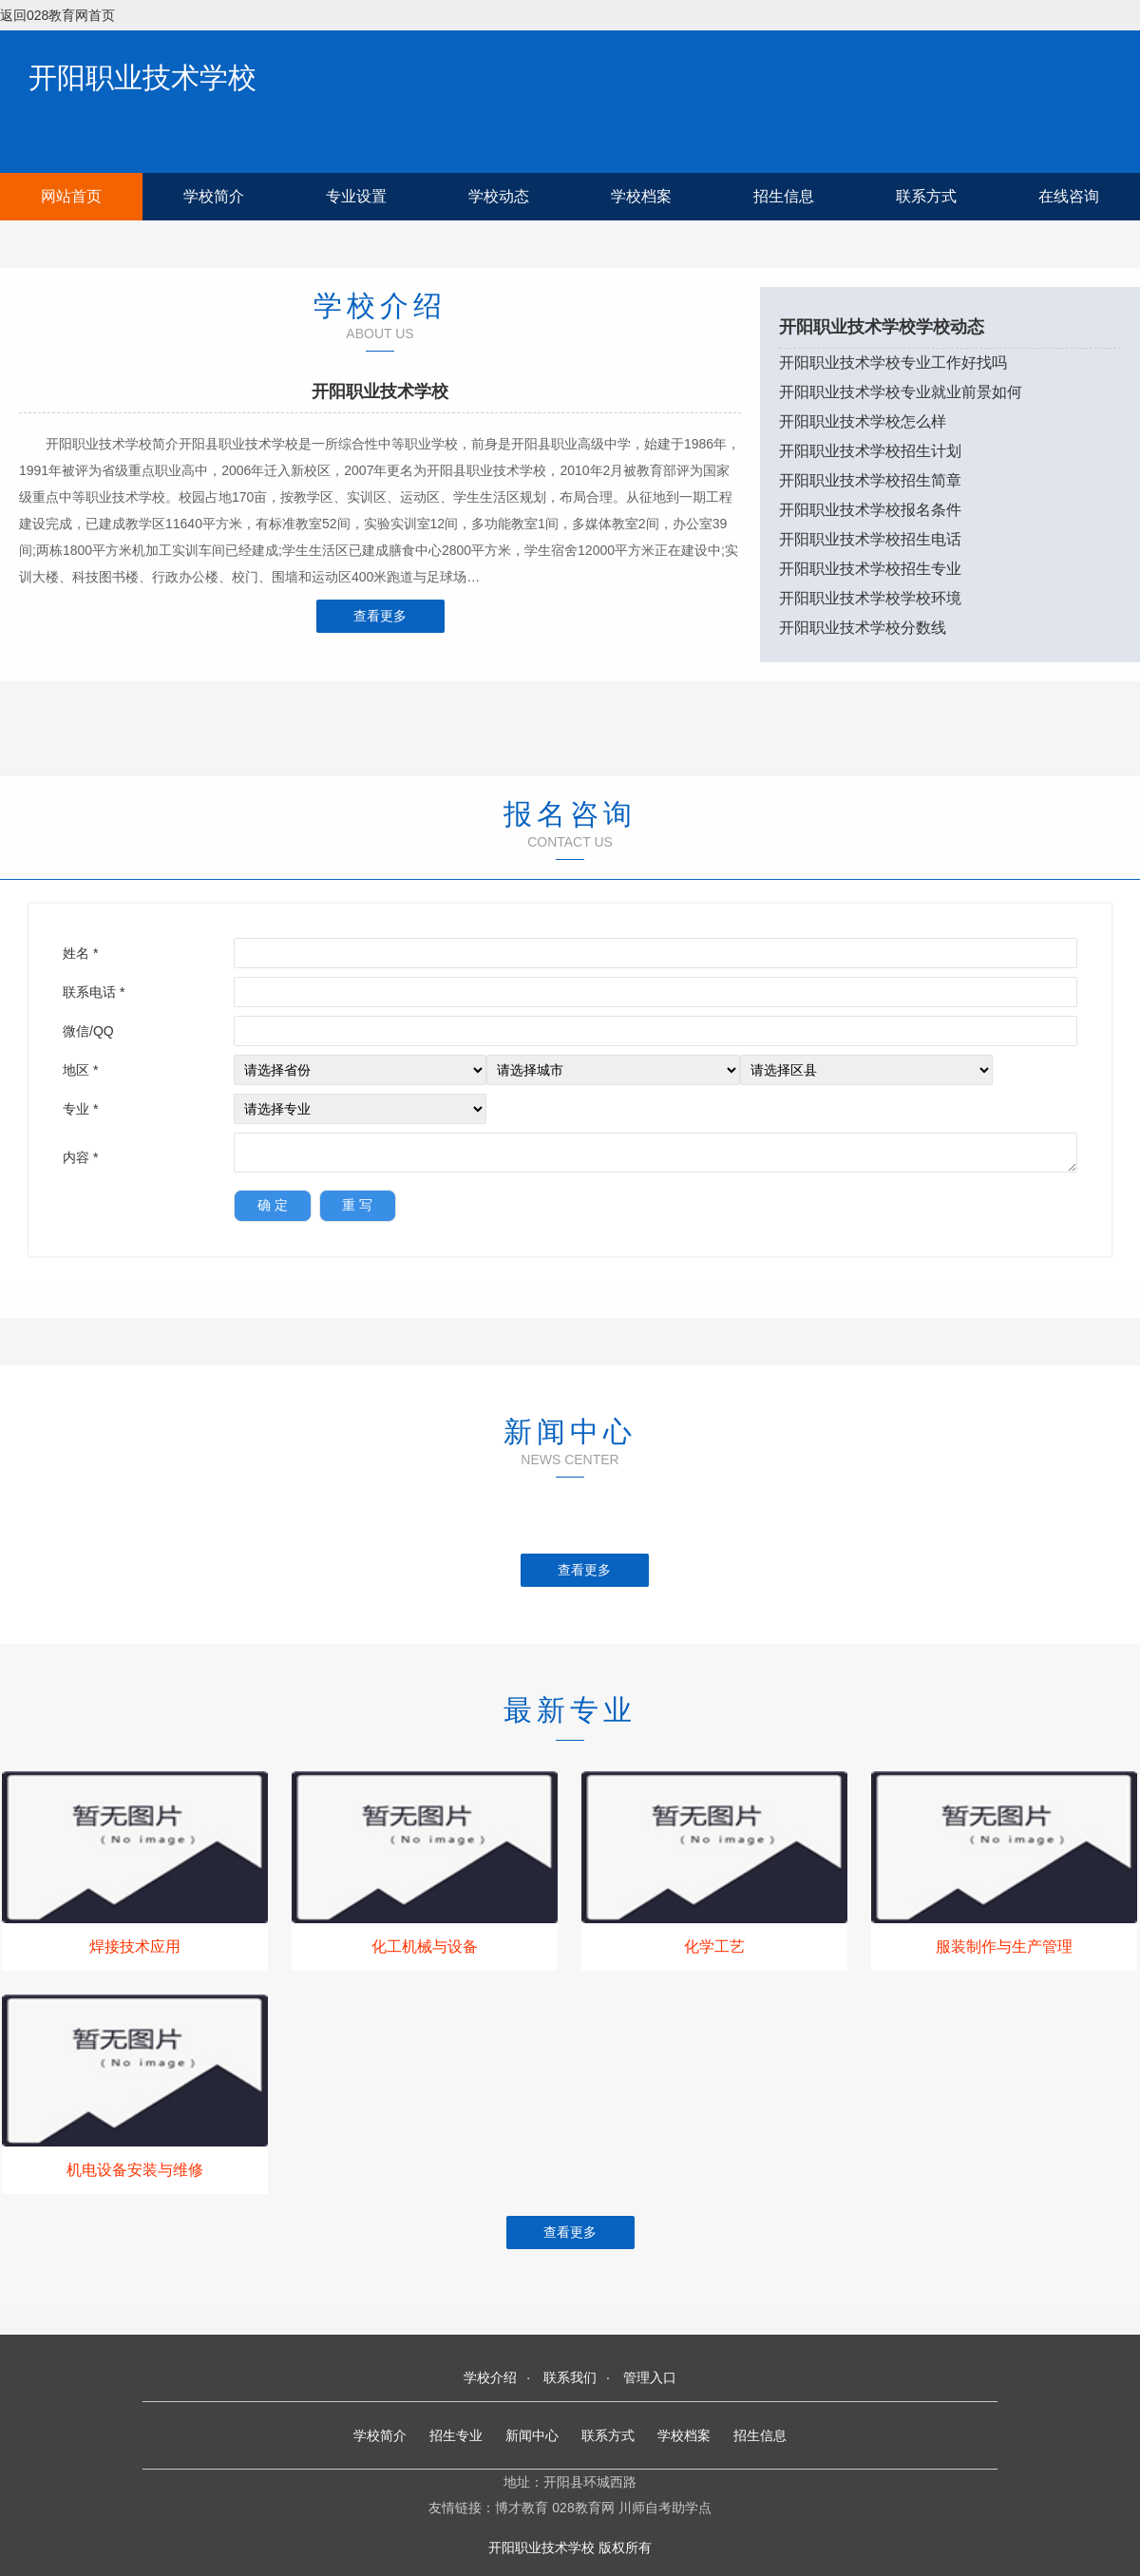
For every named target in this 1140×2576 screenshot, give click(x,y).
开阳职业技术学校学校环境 (870, 598)
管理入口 (649, 2377)
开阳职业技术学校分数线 (862, 628)
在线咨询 (1068, 196)
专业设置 (356, 196)
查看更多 (380, 615)
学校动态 (498, 196)
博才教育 (521, 2507)
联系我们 (570, 2377)
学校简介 (213, 196)
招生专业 (456, 2435)
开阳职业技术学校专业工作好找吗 (893, 362)
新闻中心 (532, 2435)
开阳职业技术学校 (142, 77)
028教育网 (583, 2507)
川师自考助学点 (665, 2507)
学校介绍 (490, 2377)
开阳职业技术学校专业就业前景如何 (900, 392)
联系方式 (926, 196)
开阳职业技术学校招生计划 (870, 451)
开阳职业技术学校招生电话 (870, 539)
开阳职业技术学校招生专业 (870, 569)
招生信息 (783, 196)
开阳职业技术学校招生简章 (870, 480)
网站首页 (71, 196)
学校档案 (641, 196)
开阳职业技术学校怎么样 (862, 421)
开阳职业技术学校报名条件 (870, 510)
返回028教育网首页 (57, 15)
